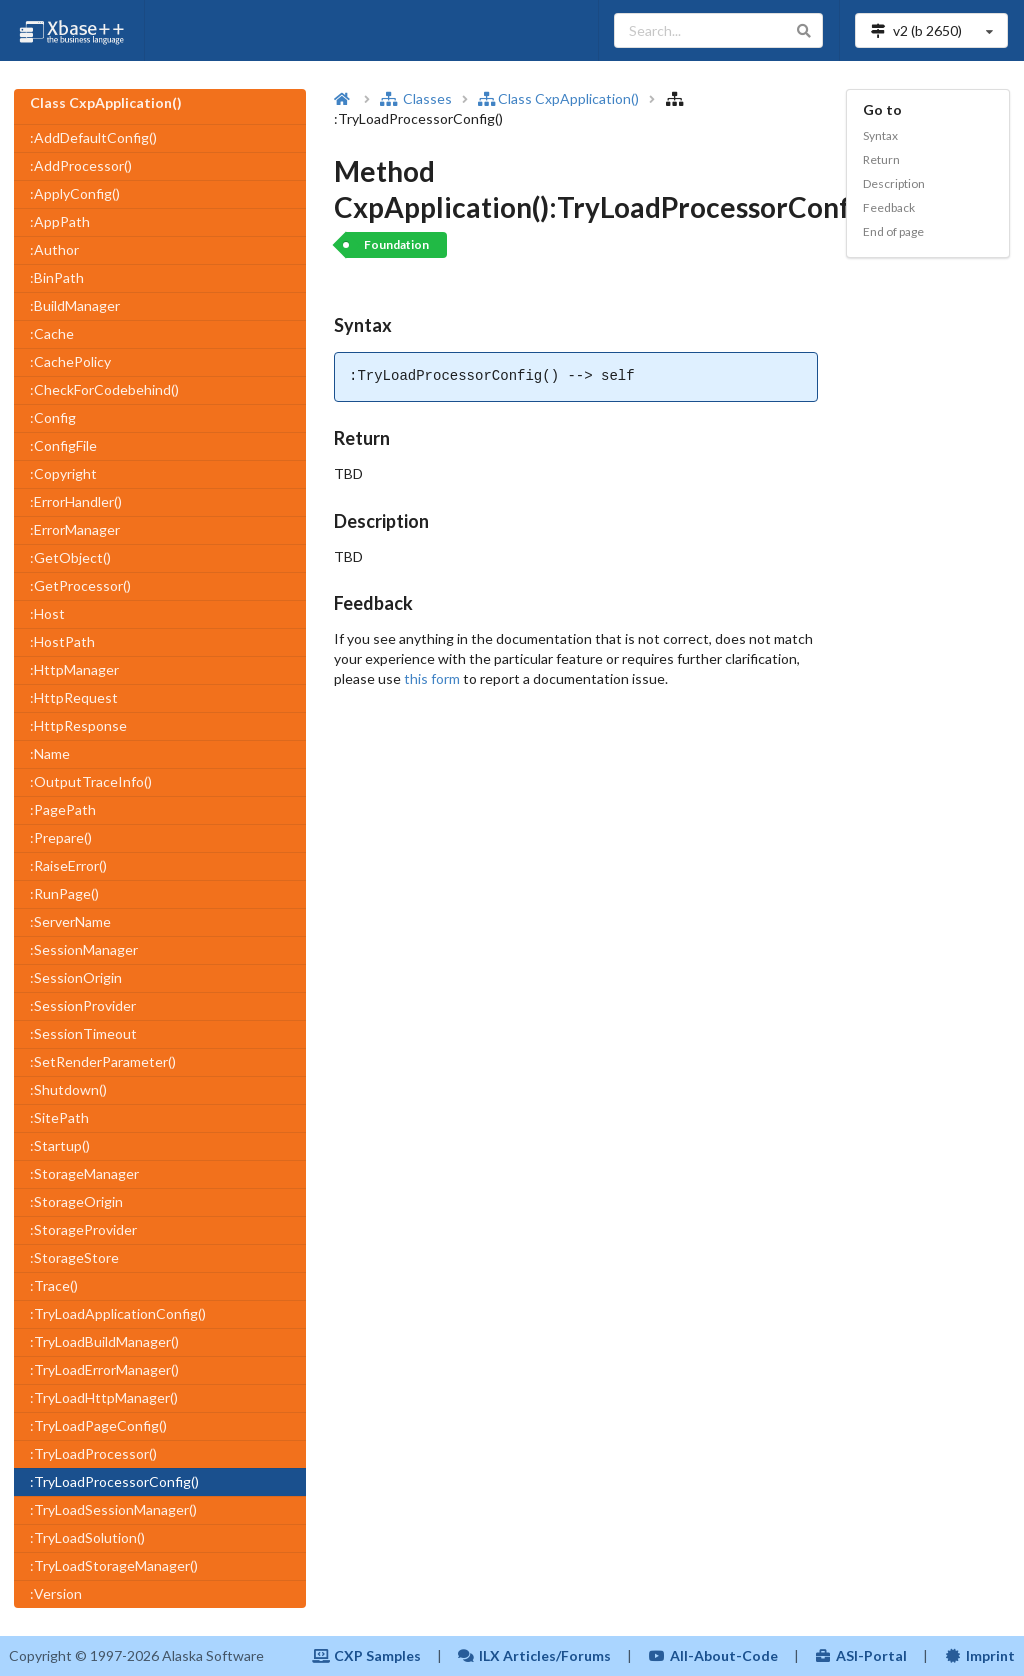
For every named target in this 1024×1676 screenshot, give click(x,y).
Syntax (880, 135)
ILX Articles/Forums (535, 1655)
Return (881, 159)
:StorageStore (74, 1257)
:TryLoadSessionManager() (113, 1509)
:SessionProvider (83, 1005)
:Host (47, 613)
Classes (416, 98)
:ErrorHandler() (76, 501)
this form (432, 678)
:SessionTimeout (83, 1033)
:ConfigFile (63, 445)
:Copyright (63, 473)
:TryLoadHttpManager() (104, 1397)
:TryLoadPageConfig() (98, 1425)
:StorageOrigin (76, 1201)
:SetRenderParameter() (103, 1061)
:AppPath (60, 221)
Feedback (889, 207)
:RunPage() (64, 893)
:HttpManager (74, 669)
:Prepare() (61, 837)
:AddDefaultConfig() (93, 137)
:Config (53, 417)
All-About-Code (713, 1655)
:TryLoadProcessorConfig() (114, 1481)
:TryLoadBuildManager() (104, 1341)
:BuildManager (75, 305)
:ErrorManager (75, 529)
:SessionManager (84, 949)
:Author (54, 249)
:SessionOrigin (76, 977)
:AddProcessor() (81, 165)
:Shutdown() (68, 1089)
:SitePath (59, 1117)
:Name (50, 753)
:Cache (52, 333)
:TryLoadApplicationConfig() (118, 1313)
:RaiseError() (68, 865)
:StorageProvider (83, 1229)
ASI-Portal (861, 1655)
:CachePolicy (70, 361)
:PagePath (63, 809)
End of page (893, 231)
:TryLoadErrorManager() (104, 1369)
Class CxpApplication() (558, 98)
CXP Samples (366, 1655)
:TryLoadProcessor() (93, 1453)
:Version (56, 1593)
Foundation (396, 244)
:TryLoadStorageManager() (114, 1565)
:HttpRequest (74, 697)
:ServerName (70, 921)
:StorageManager (84, 1173)
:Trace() (54, 1285)
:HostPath (62, 641)
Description (894, 183)
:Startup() (60, 1145)
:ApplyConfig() (75, 193)
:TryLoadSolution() (87, 1537)
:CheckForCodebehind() (104, 389)
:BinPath (57, 277)
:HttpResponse (78, 725)
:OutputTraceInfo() (91, 781)
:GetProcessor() (80, 585)
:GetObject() (70, 557)
